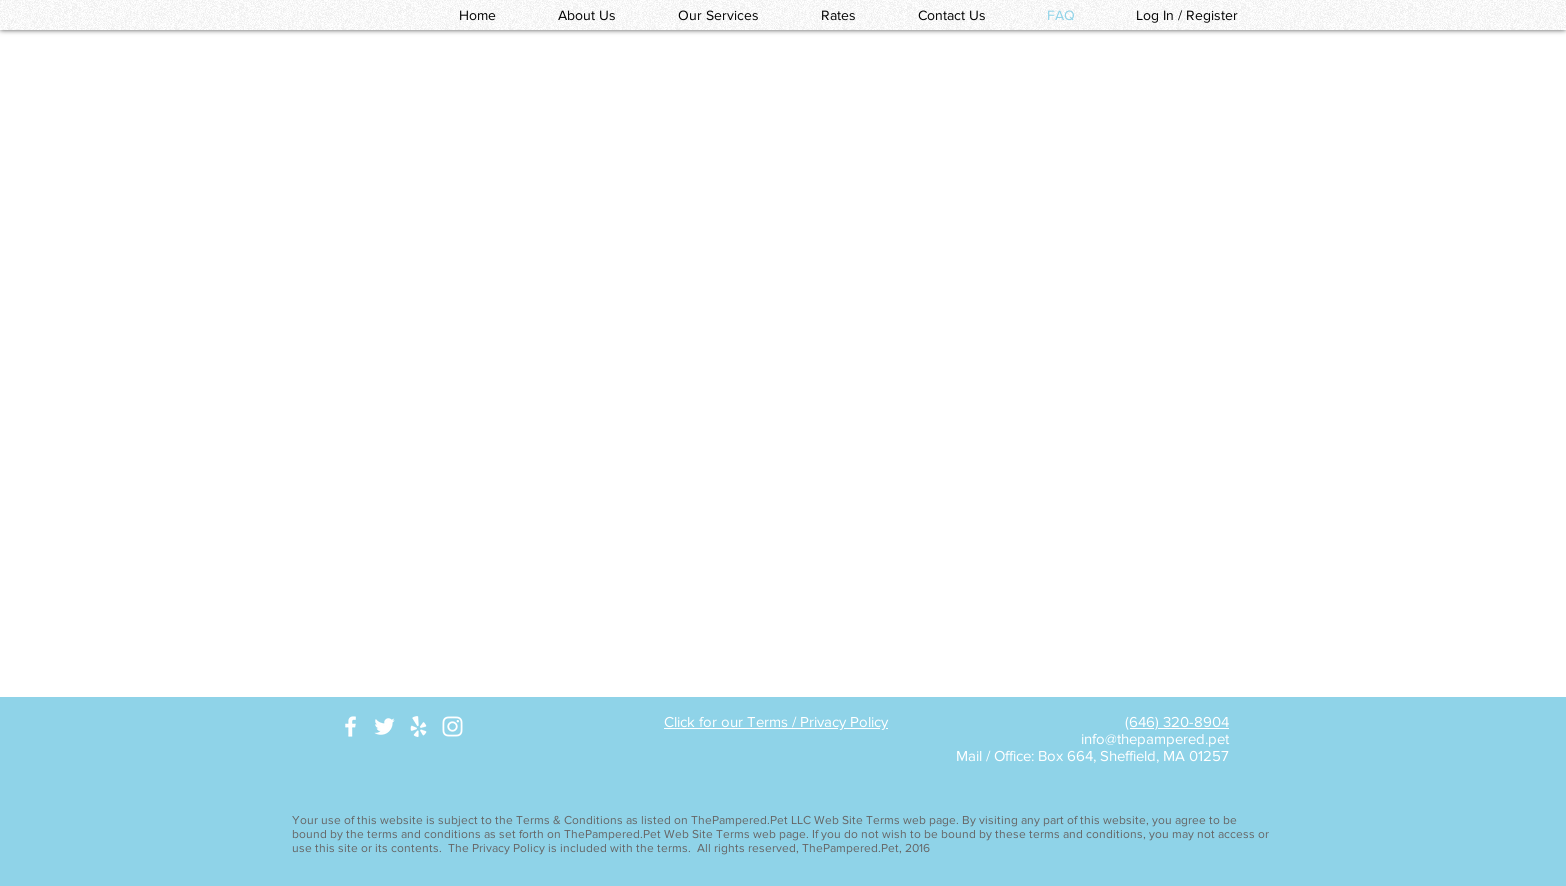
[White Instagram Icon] (452, 726)
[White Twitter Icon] (384, 726)
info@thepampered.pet (1155, 738)
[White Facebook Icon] (350, 726)
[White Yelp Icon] (418, 726)
